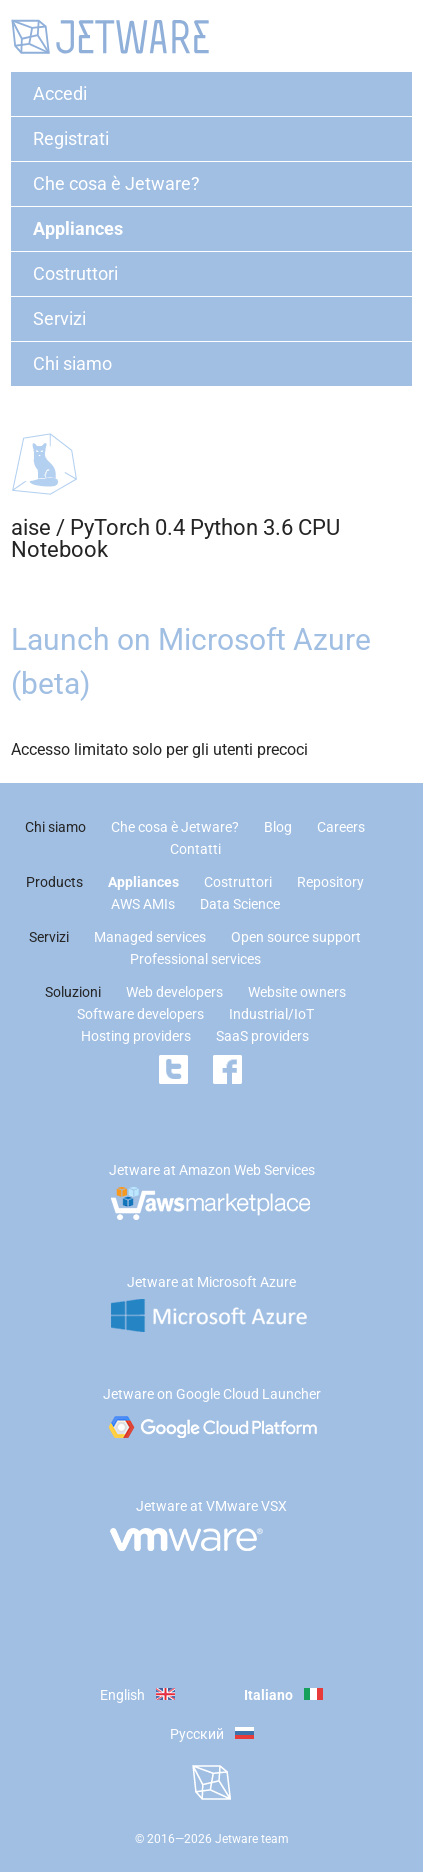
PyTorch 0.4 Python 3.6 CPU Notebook (175, 538)
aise (31, 527)
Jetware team (252, 1839)
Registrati (71, 138)
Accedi (60, 93)
